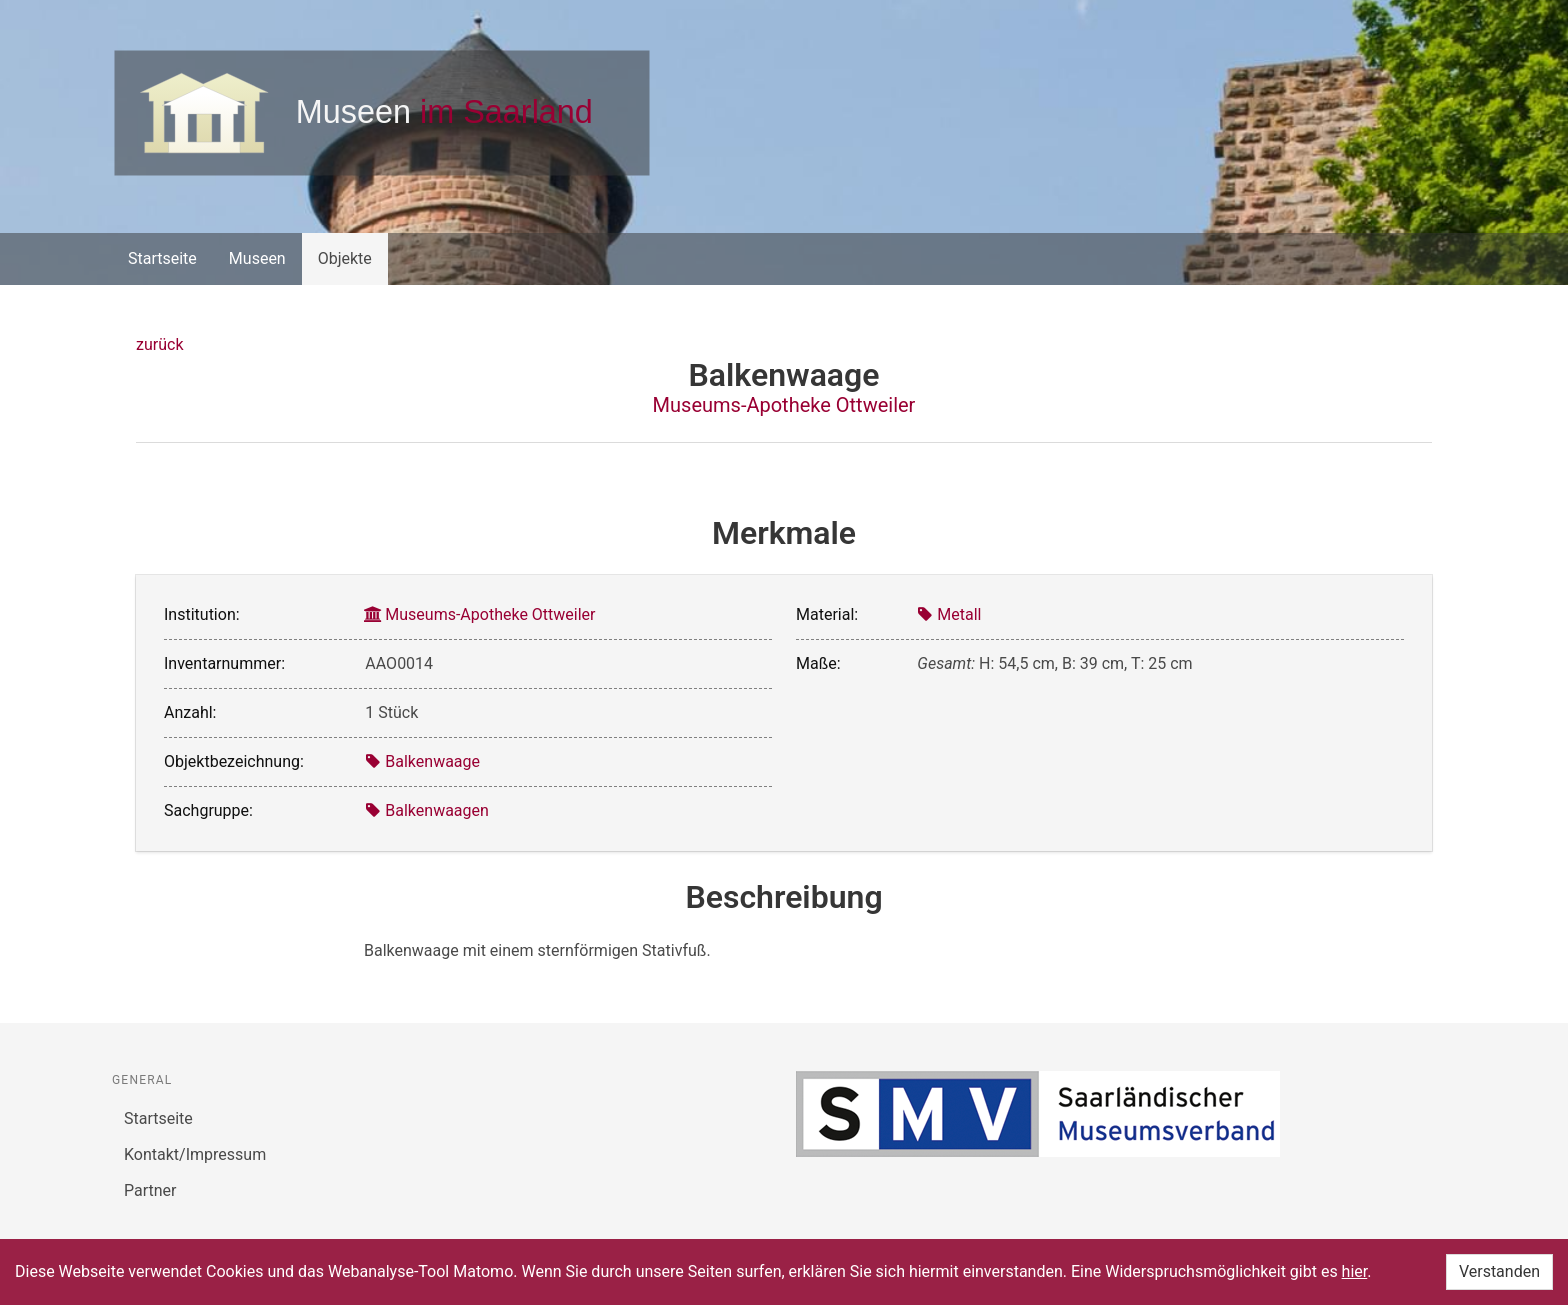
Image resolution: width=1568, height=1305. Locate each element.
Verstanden (1499, 1271)
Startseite (162, 258)
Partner (150, 1190)
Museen (257, 258)
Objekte (345, 258)
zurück (159, 344)
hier (1355, 1271)
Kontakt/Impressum (195, 1154)
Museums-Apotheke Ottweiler (784, 405)
